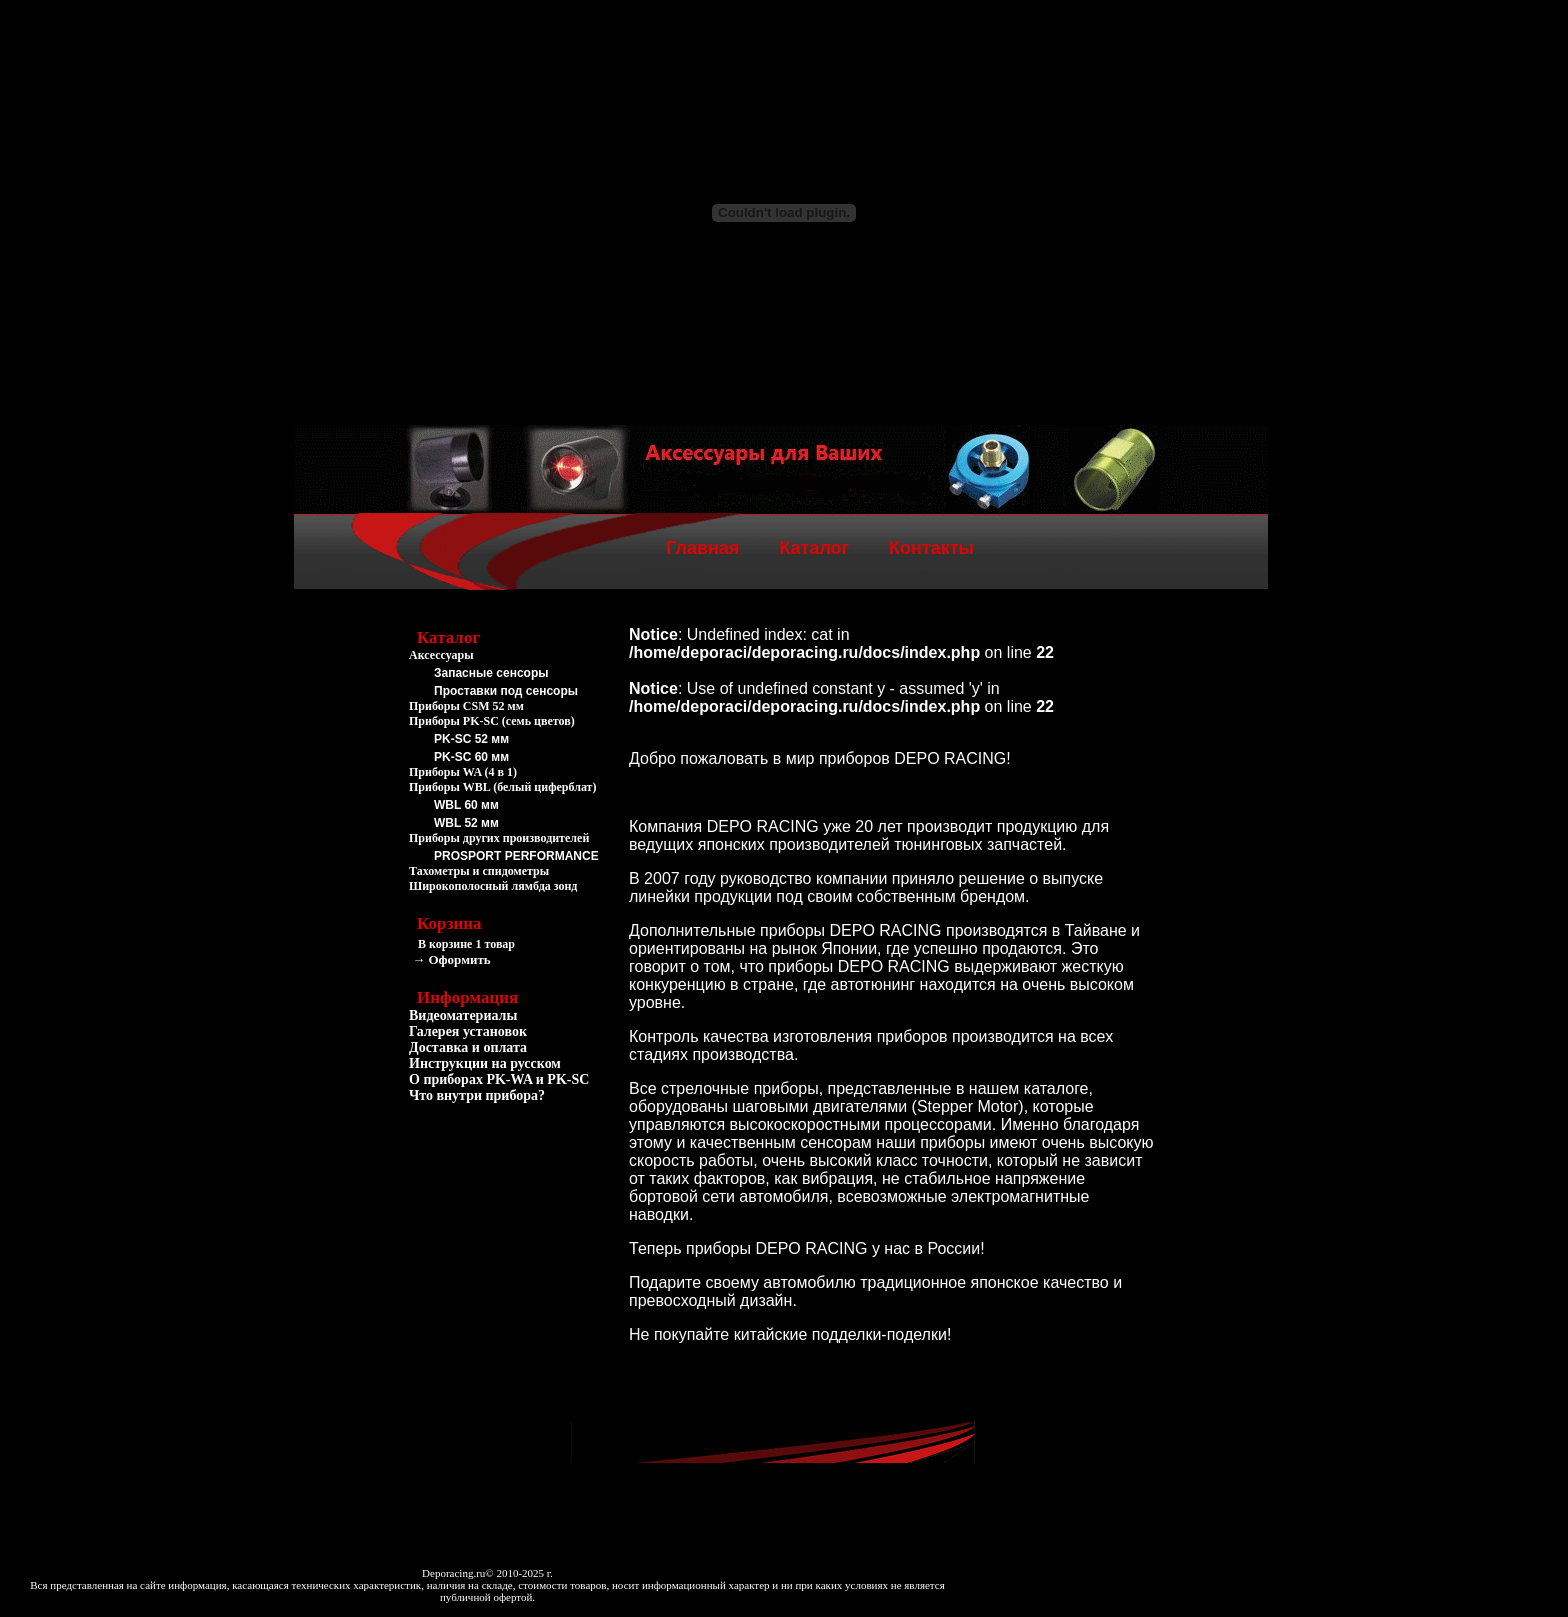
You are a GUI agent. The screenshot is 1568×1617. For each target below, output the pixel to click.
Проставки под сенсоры (506, 691)
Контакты (931, 548)
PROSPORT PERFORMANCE (516, 856)
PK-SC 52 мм (471, 739)
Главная (702, 548)
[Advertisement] (509, 1222)
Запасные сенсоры (491, 673)
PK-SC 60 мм (471, 757)
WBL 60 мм (466, 805)
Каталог (814, 548)
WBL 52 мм (466, 823)
